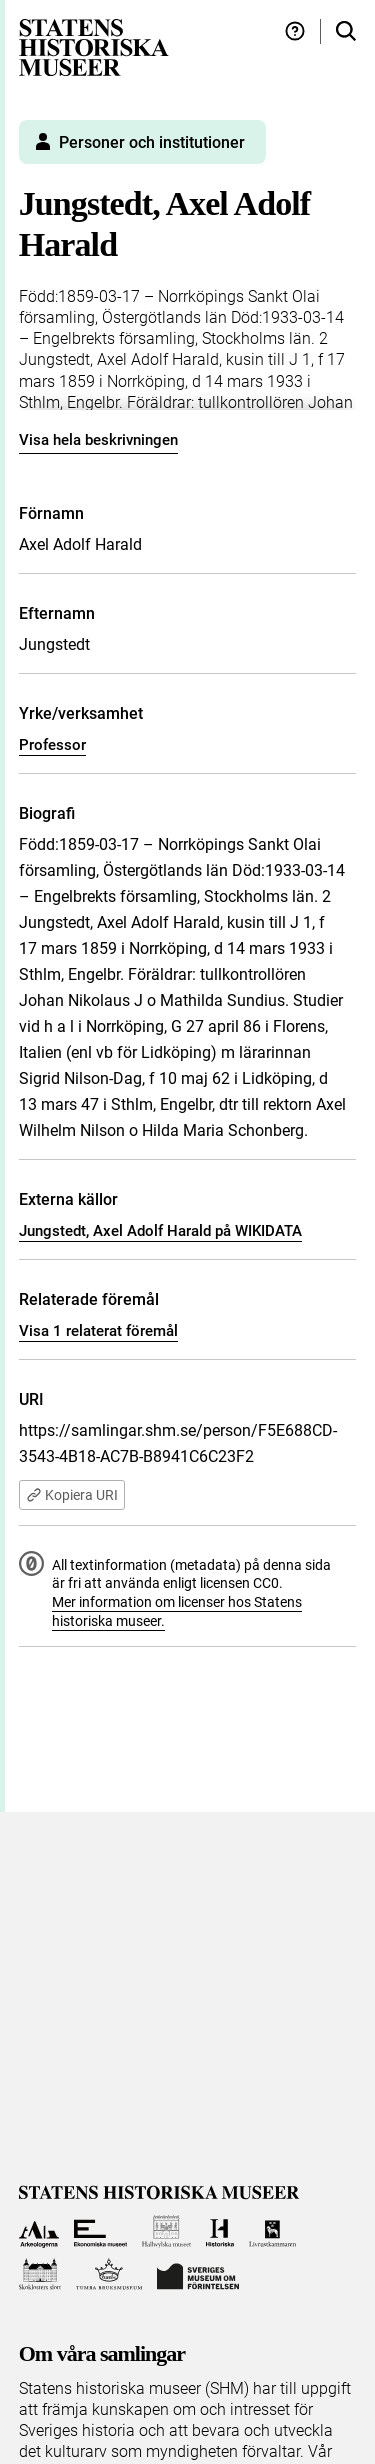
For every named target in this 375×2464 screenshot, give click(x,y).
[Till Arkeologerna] (39, 2231)
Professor (52, 745)
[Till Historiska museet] (219, 2231)
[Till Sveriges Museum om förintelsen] (198, 2274)
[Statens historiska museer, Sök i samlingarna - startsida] (94, 46)
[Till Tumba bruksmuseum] (109, 2274)
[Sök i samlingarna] (346, 31)
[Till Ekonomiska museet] (100, 2231)
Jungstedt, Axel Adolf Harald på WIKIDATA (160, 1231)
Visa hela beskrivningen (98, 440)
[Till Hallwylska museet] (166, 2231)
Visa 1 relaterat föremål (98, 1331)
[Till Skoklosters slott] (40, 2274)
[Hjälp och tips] (295, 31)
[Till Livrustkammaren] (273, 2231)
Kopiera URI (72, 1495)
